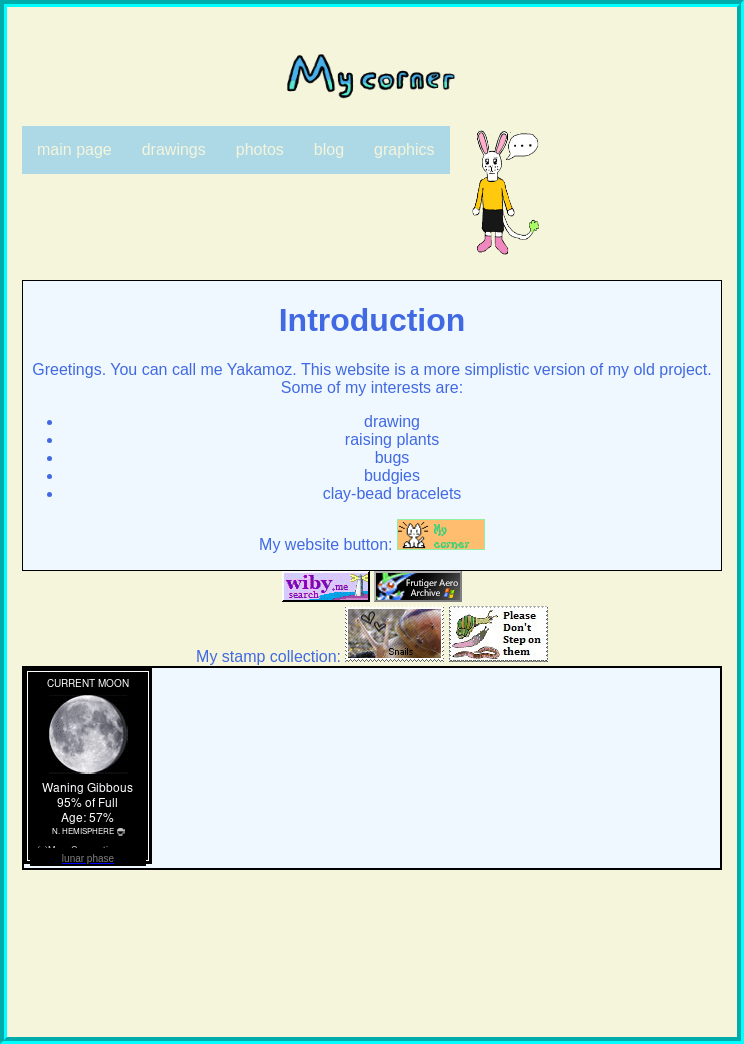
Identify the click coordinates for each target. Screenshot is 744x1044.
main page (74, 149)
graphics (404, 149)
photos (260, 149)
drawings (174, 149)
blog (329, 149)
